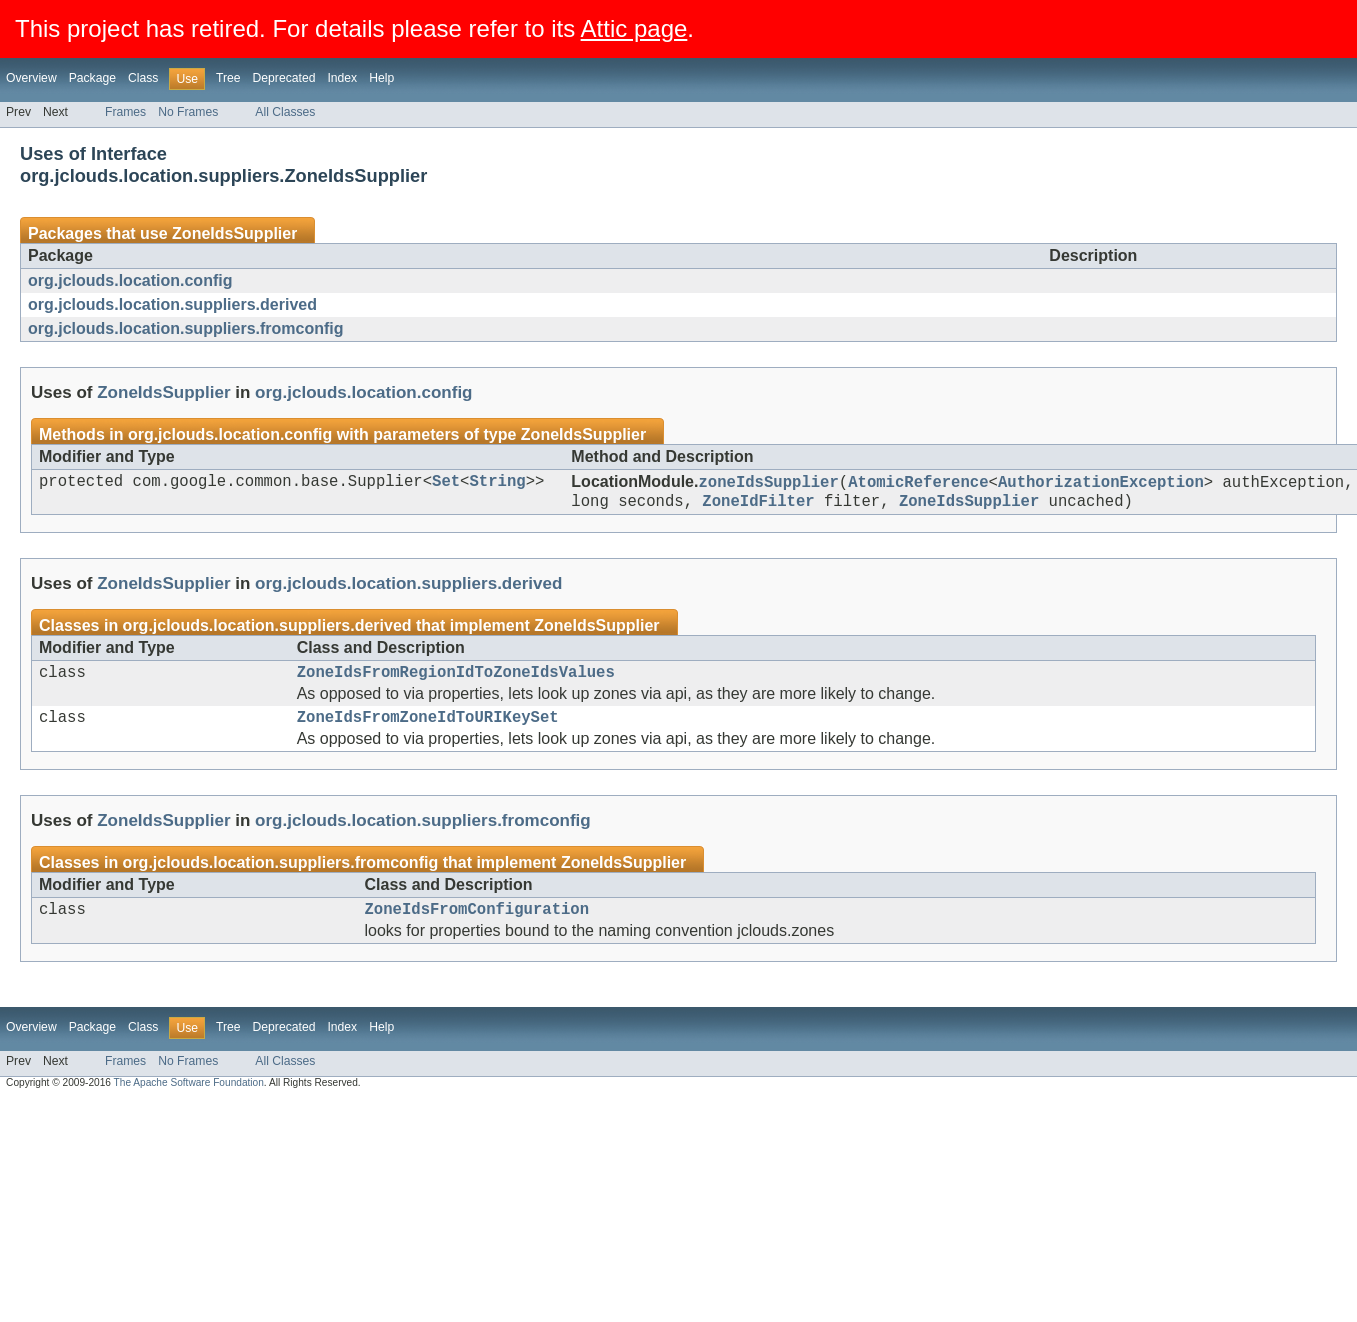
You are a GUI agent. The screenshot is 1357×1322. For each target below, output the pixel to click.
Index (342, 78)
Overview (31, 78)
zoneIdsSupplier (768, 484)
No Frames (188, 112)
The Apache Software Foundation (189, 1100)
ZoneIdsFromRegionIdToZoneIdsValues (456, 681)
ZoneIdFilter (758, 506)
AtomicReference (918, 484)
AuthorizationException (1101, 484)
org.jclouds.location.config (130, 280)
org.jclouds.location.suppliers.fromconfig (186, 328)
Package (92, 78)
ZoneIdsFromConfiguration (477, 926)
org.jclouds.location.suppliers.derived (172, 304)
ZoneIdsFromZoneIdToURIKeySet (428, 730)
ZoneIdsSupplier (234, 233)
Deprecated (284, 78)
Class (143, 78)
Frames (125, 112)
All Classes (285, 112)
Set (446, 484)
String (497, 484)
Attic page (634, 28)
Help (381, 78)
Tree (228, 78)
